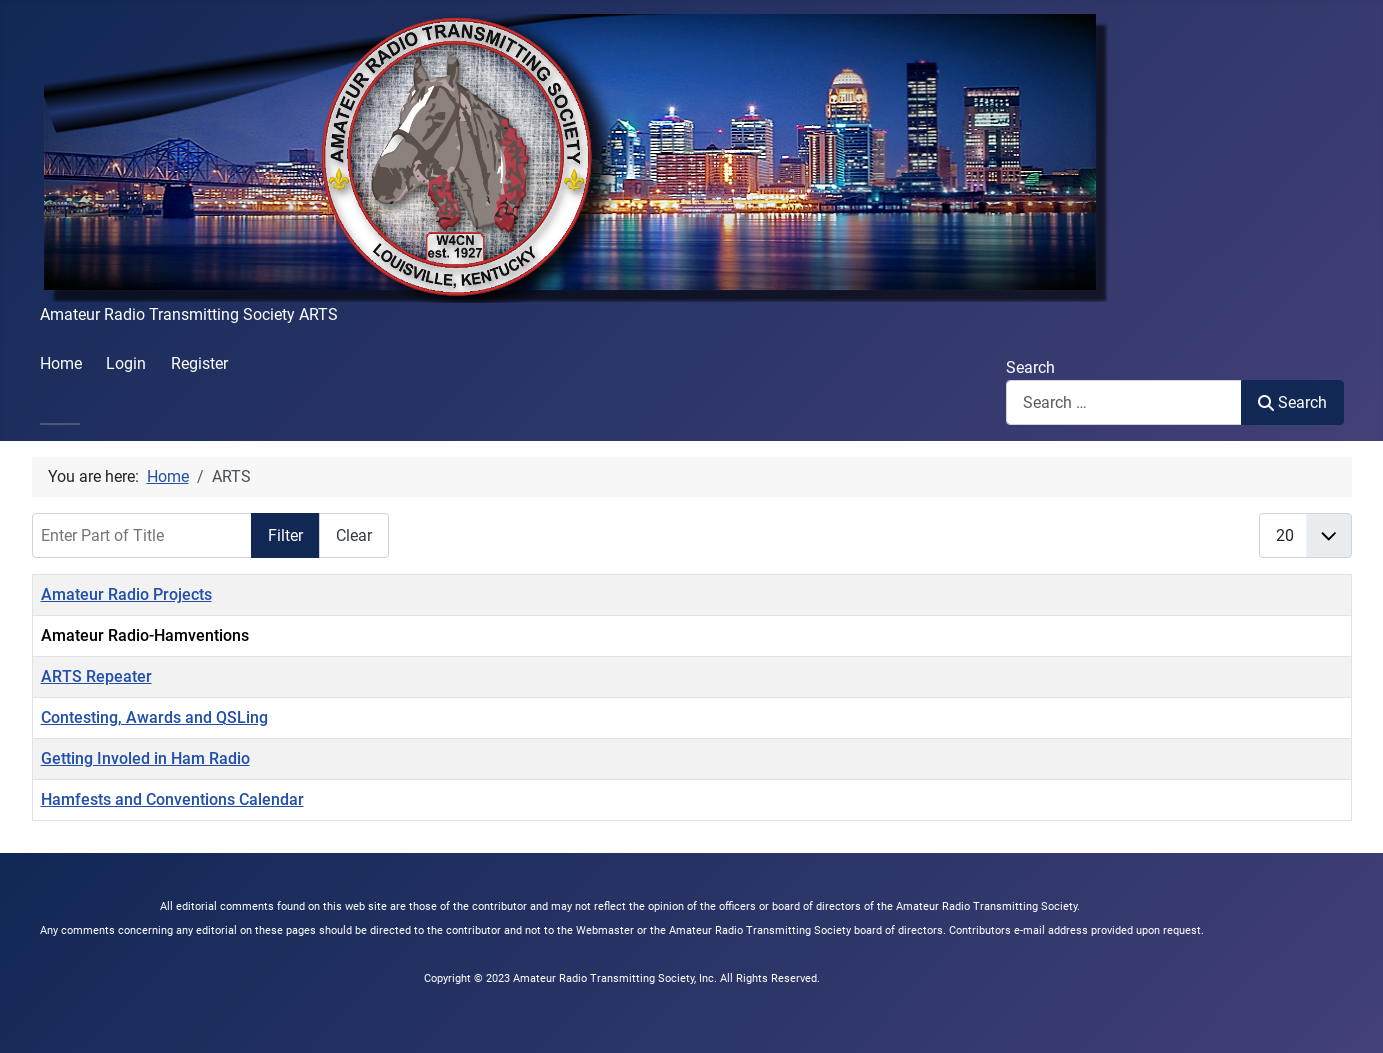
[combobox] (1124, 402)
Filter (285, 535)
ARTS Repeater (96, 676)
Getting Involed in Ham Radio (145, 758)
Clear (354, 535)
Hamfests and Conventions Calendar (172, 799)
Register (199, 363)
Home (61, 363)
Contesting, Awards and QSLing (154, 717)
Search (1030, 367)
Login (126, 363)
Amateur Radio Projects (126, 594)
